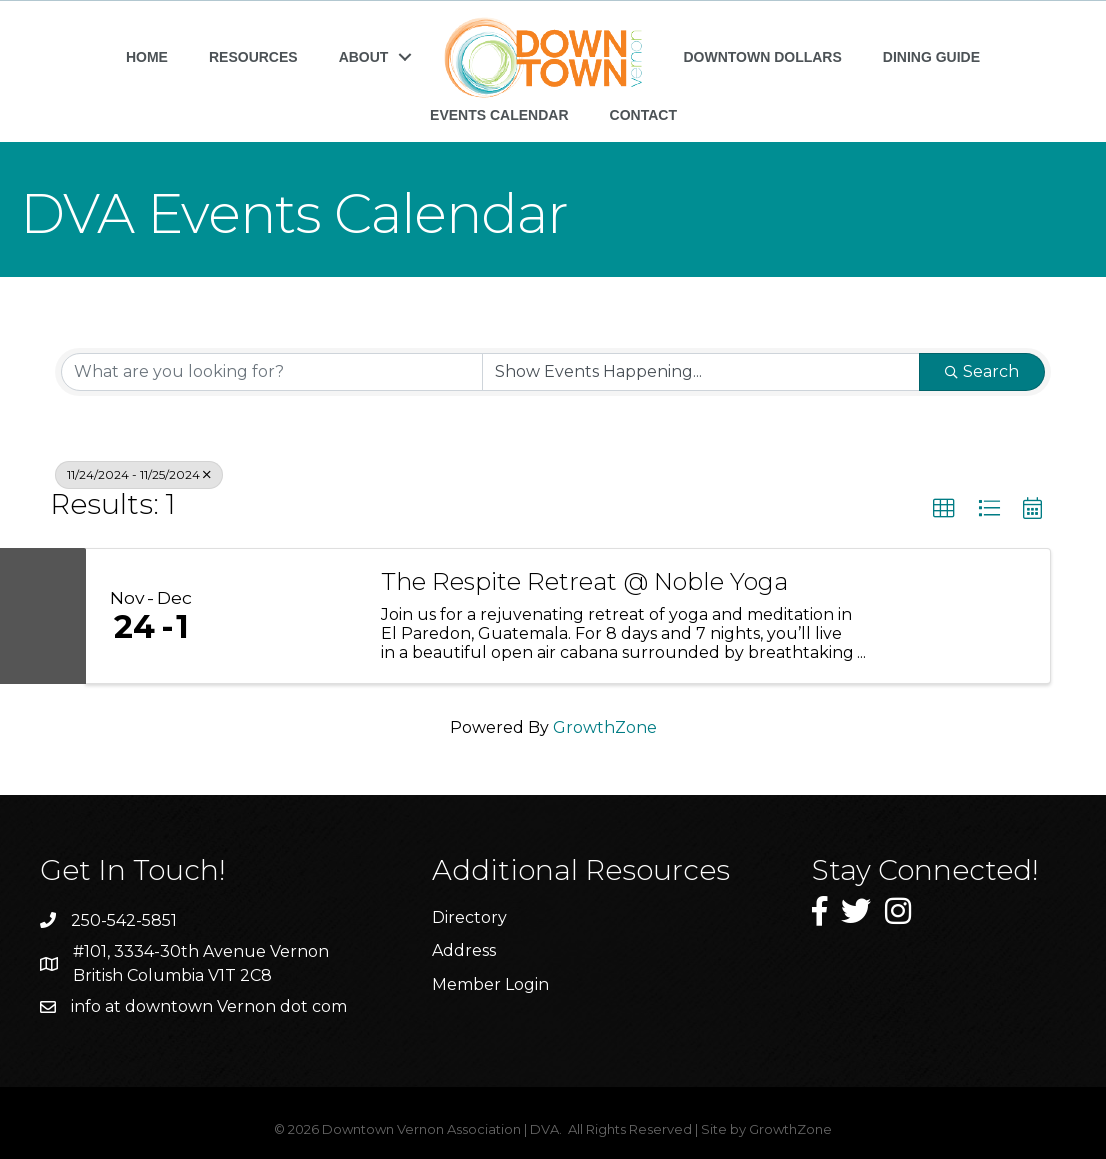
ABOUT (364, 57)
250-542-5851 (124, 920)
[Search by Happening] (701, 372)
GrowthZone (605, 727)
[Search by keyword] (272, 372)
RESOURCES (253, 57)
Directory (469, 917)
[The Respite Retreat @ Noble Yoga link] (288, 616)
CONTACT (643, 115)
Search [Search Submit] (982, 371)
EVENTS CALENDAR (499, 115)
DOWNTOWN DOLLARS (762, 57)
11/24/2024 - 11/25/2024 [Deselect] (139, 474)
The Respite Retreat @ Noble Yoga (584, 582)
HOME (147, 57)
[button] (944, 509)
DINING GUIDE (931, 57)
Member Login (490, 984)
